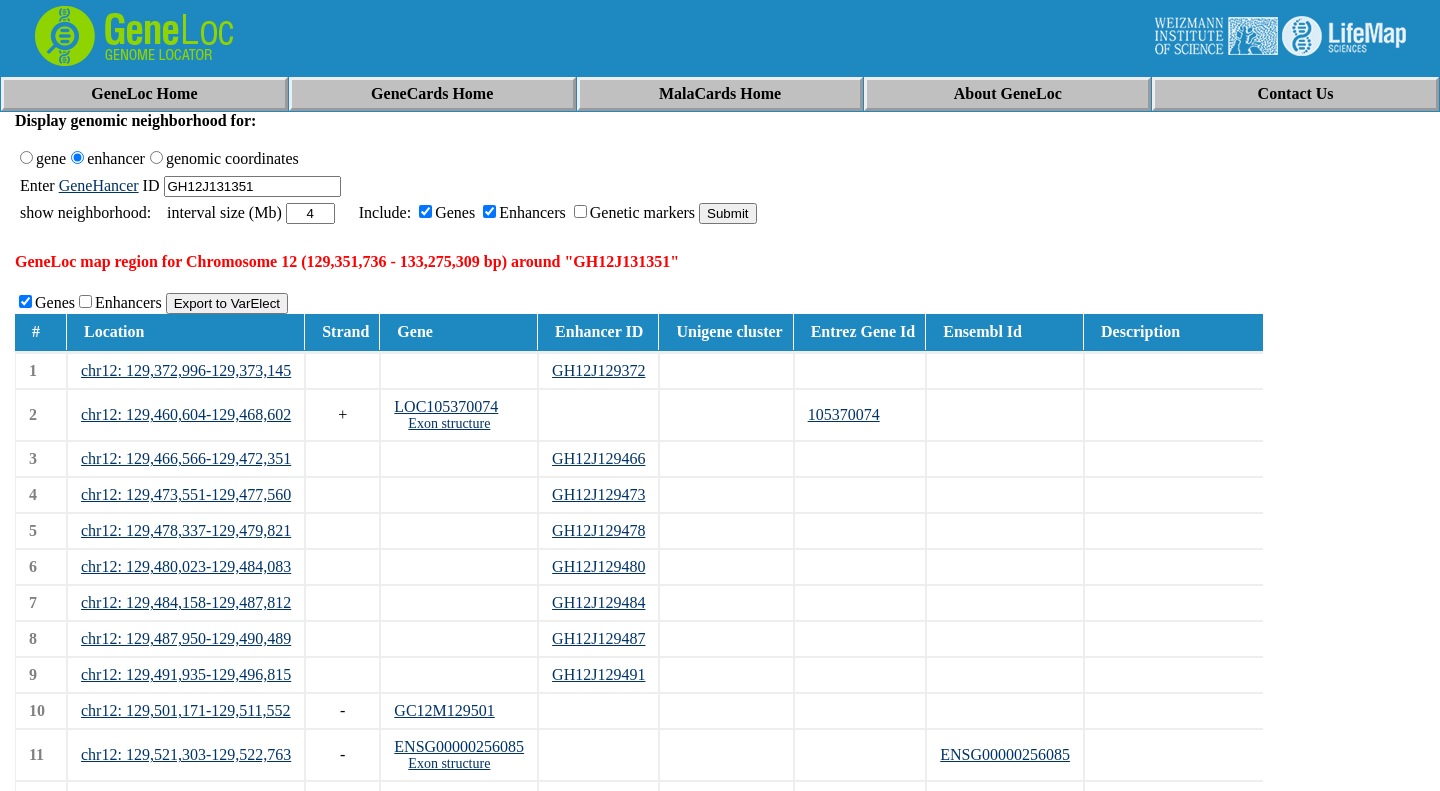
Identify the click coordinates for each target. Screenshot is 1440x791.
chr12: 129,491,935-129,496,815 (186, 674)
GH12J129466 (598, 458)
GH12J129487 (598, 638)
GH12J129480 (598, 566)
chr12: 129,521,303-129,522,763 (186, 754)
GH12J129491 (598, 674)
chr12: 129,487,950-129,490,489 (186, 638)
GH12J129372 (598, 370)
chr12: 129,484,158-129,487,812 (186, 602)
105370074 (844, 414)
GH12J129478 (598, 530)
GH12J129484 (598, 602)
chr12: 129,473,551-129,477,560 (186, 494)
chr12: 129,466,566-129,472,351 (186, 458)
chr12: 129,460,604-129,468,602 (186, 414)
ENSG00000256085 (459, 746)
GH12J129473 (598, 494)
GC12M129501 (444, 710)
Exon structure (449, 423)
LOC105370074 (446, 406)
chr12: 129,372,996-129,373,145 (186, 370)
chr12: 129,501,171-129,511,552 (186, 710)
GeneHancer (99, 185)
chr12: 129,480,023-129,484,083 (186, 566)
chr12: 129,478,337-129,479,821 (186, 530)
